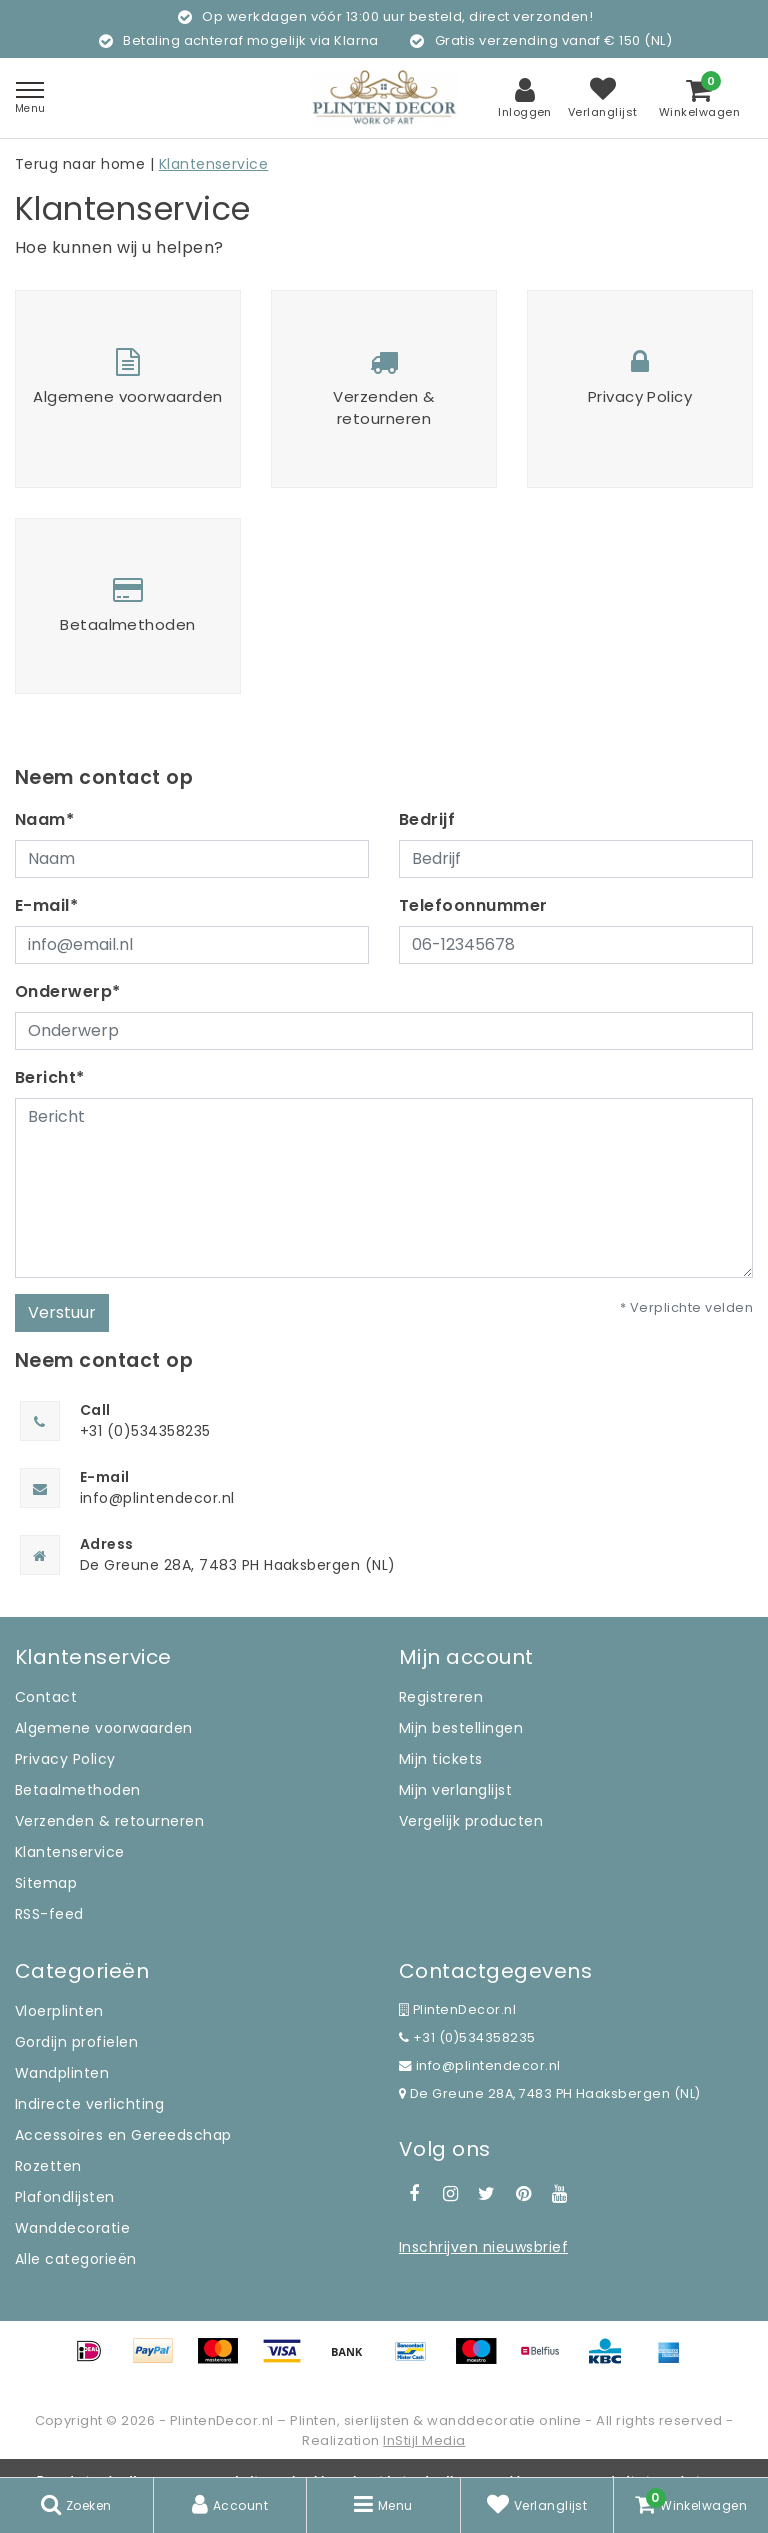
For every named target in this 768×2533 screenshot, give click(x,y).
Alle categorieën (76, 2259)
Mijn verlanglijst (455, 1790)
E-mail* (46, 905)
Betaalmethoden (78, 1790)
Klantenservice (214, 164)
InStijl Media (424, 2440)
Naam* (44, 819)
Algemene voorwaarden (104, 1728)
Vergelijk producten (471, 1821)
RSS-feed (49, 1914)
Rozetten (48, 2166)
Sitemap (46, 1883)
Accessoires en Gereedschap (123, 2135)
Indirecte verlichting (89, 2104)
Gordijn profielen (76, 2042)
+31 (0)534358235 (467, 2037)
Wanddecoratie (72, 2228)
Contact (46, 1697)
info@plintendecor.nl (480, 2065)
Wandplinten (62, 2073)
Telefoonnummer (473, 905)
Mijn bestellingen (461, 1728)
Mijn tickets (441, 1759)
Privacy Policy (65, 1759)
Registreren (441, 1697)
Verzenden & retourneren (109, 1821)
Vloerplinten (59, 2011)
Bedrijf (427, 819)
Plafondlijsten (65, 2197)
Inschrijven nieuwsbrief (483, 2247)
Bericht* (50, 1077)
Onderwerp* (68, 991)
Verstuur (62, 1312)
